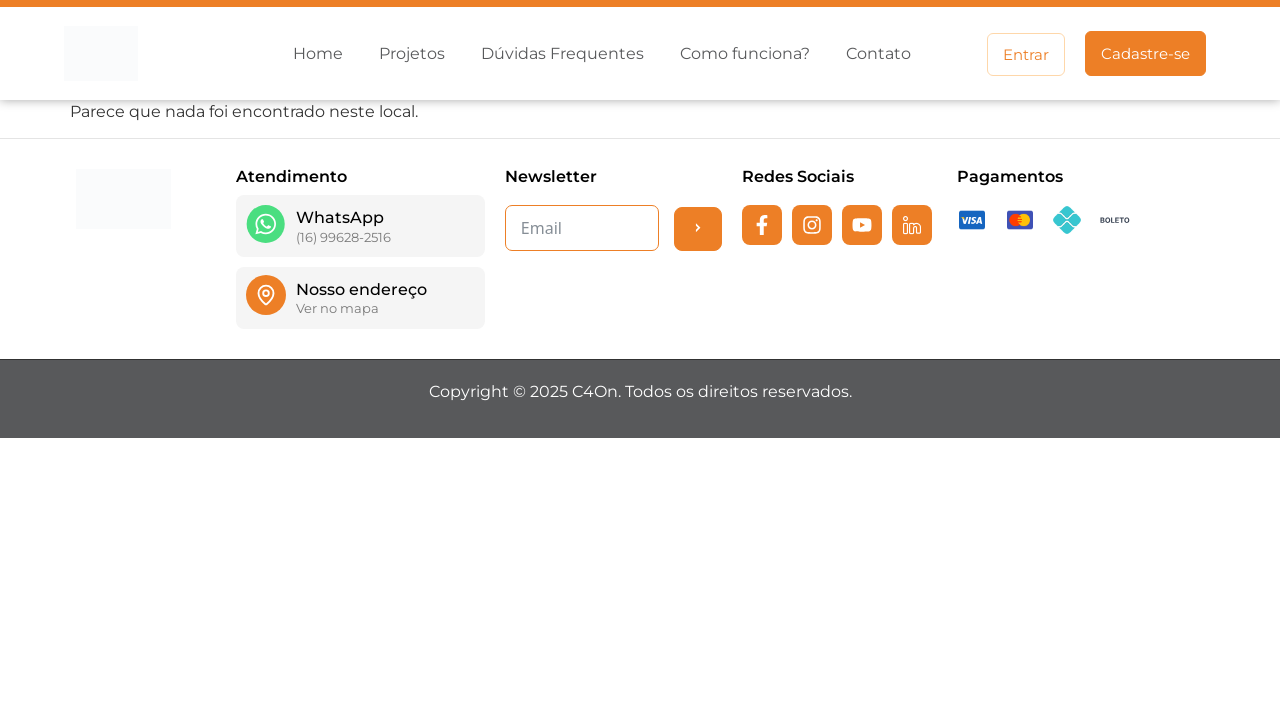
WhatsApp (340, 217)
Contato (878, 53)
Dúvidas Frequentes (562, 53)
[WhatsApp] (266, 224)
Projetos (412, 53)
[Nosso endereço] (266, 295)
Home (318, 53)
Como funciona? (745, 53)
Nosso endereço (361, 289)
